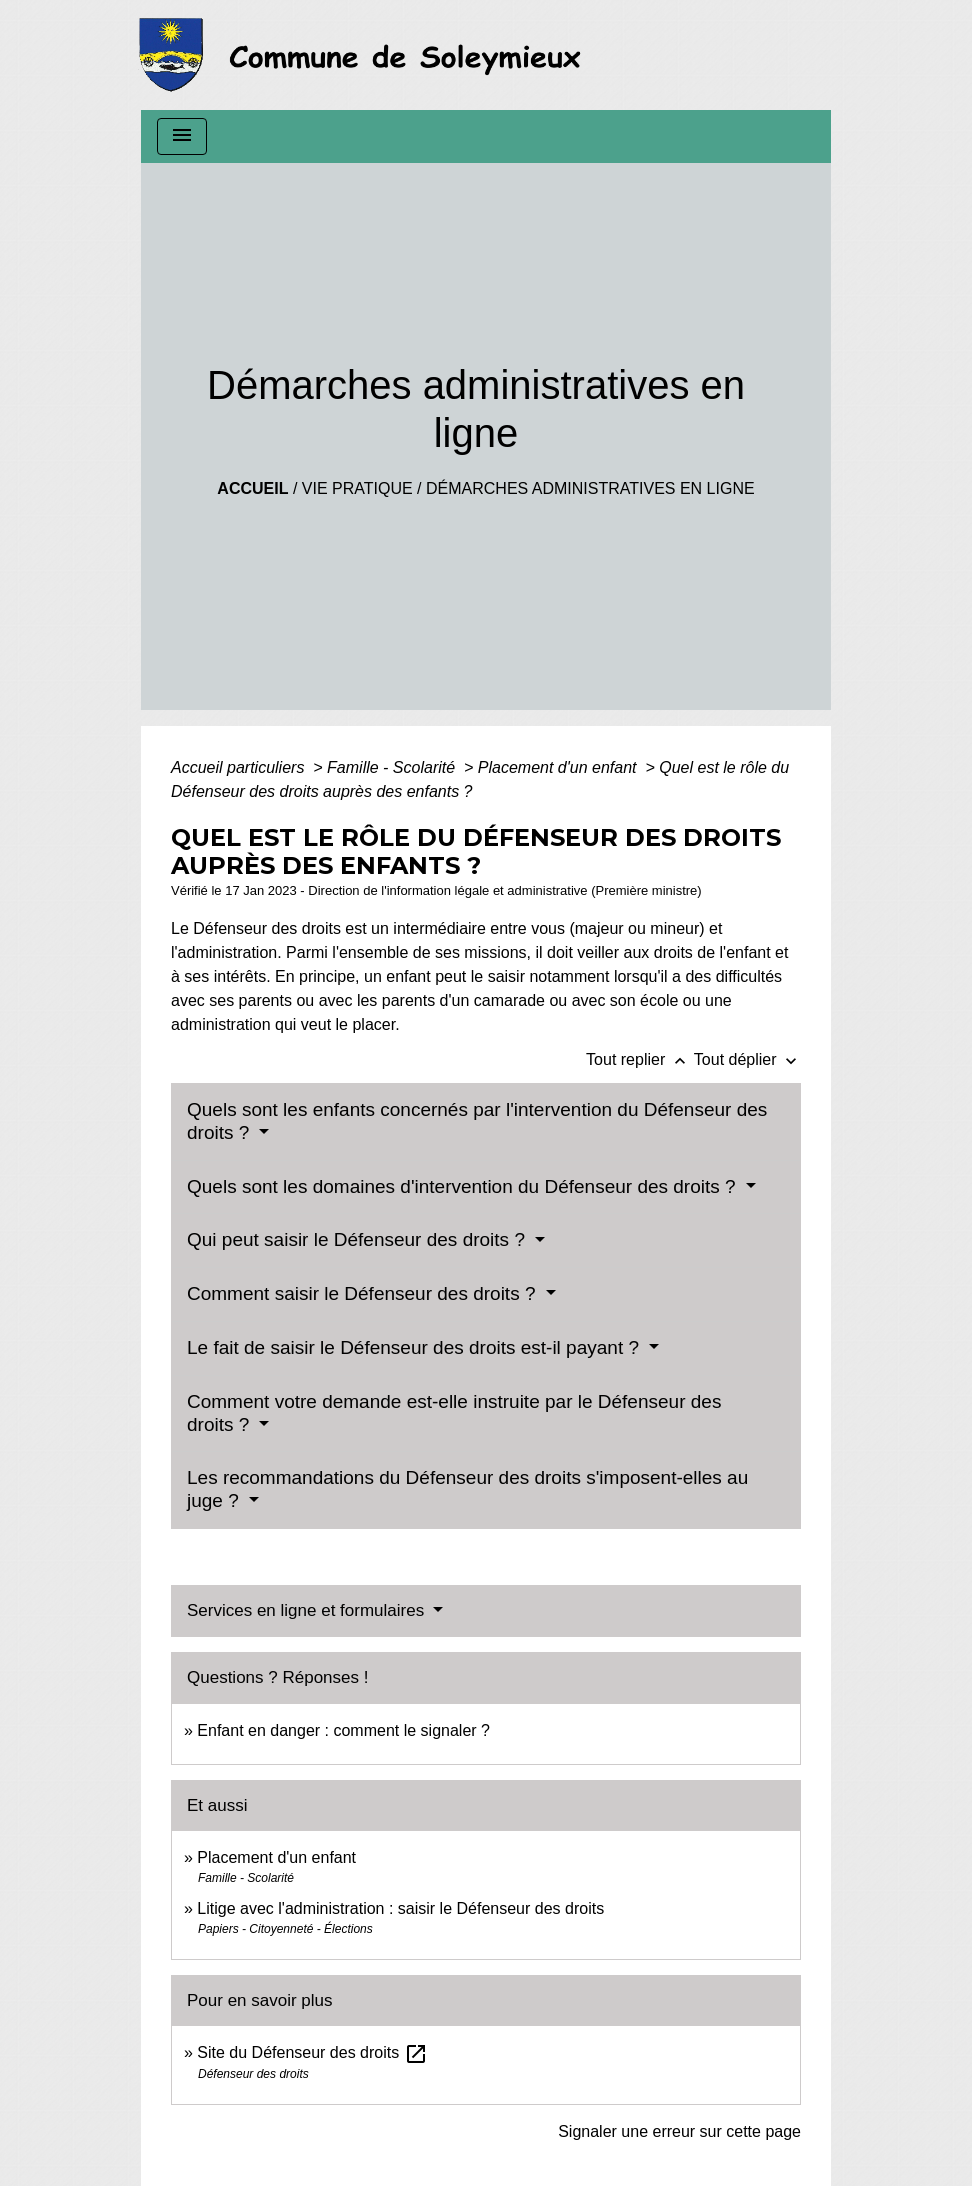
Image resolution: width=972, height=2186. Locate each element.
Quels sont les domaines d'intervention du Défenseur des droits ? (464, 1186)
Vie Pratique (357, 488)
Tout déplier (747, 1059)
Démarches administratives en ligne (590, 488)
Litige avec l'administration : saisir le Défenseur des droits (400, 1908)
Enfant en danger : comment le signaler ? (343, 1730)
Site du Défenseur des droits (312, 2052)
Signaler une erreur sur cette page (679, 2131)
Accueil (252, 488)
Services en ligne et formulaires (308, 1610)
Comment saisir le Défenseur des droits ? (364, 1293)
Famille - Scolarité (393, 767)
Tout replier (640, 1059)
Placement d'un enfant (559, 767)
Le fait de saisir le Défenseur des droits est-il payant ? (415, 1347)
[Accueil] (365, 55)
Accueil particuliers (240, 767)
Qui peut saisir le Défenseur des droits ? (358, 1239)
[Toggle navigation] (182, 136)
